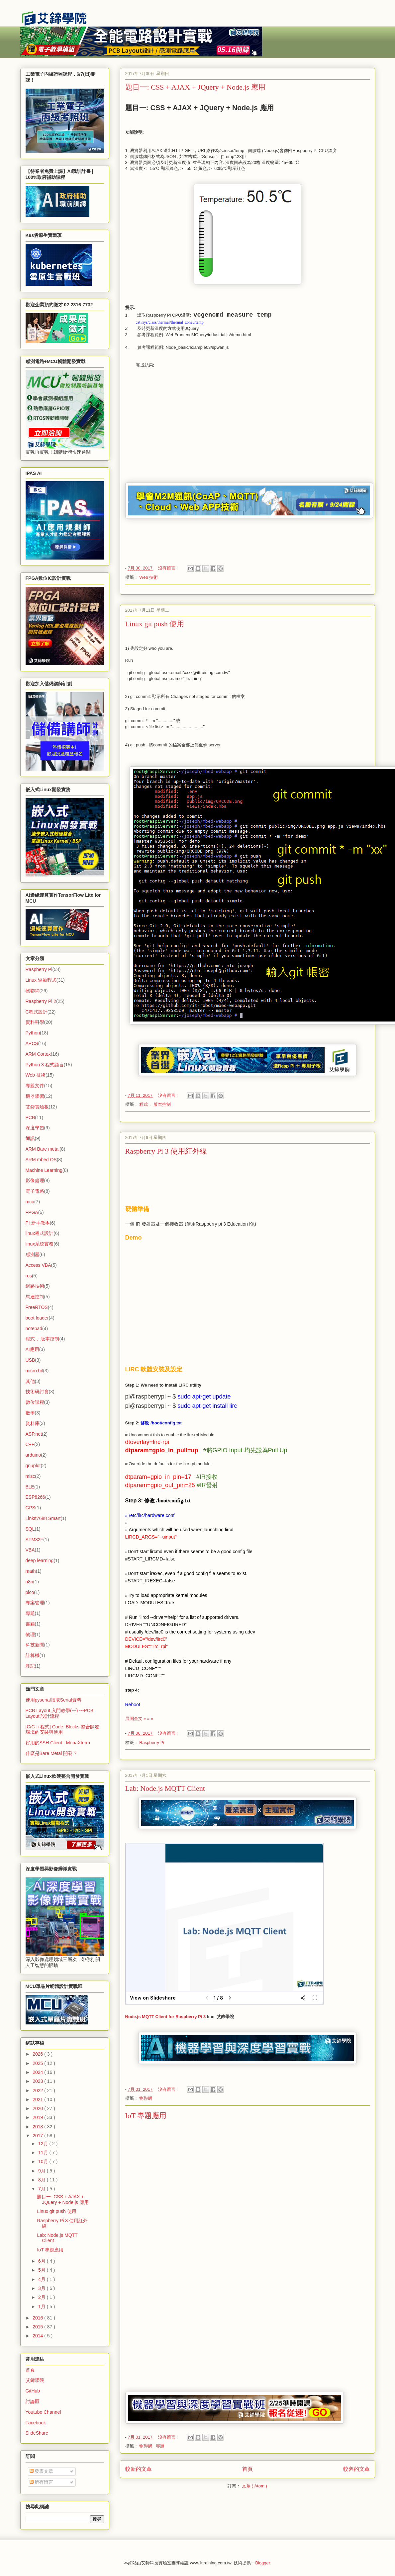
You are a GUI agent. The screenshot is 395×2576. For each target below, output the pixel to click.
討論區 (33, 2401)
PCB (30, 1117)
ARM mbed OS (41, 1159)
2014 (38, 2335)
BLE (30, 1486)
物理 (30, 1634)
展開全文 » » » (139, 1718)
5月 (42, 2270)
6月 (42, 2261)
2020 (38, 2108)
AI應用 (32, 1349)
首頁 (247, 2469)
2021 (38, 2099)
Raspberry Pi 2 (41, 1001)
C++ (30, 1444)
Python (33, 1032)
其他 (30, 1381)
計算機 (33, 1655)
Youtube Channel (43, 2412)
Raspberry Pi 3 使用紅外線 (166, 1151)
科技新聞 (35, 1644)
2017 (38, 2135)
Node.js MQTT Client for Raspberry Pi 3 (165, 2016)
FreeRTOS (37, 1307)
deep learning (40, 1560)
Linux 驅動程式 (41, 980)
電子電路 (35, 1191)
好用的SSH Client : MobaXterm (58, 1742)
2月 (42, 2297)
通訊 (30, 1138)
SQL (30, 1529)
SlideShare (37, 2433)
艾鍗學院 (35, 2380)
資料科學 (35, 1022)
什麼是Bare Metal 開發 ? (51, 1753)
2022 (38, 2090)
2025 (38, 2063)
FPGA (32, 1212)
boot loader (37, 1318)
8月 (42, 2179)
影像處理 (35, 1180)
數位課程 (35, 1402)
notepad (34, 1328)
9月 (42, 2170)
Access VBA (38, 1265)
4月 (42, 2279)
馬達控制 (35, 1296)
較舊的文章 (356, 2469)
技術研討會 (37, 1391)
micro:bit (34, 1370)
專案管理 (35, 1602)
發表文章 (41, 2471)
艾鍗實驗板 (37, 1106)
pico (30, 1592)
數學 (30, 1412)
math (31, 1571)
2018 (38, 2126)
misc (30, 1476)
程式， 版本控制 (155, 1104)
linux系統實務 (40, 1244)
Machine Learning (44, 1170)
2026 (38, 2054)
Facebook (36, 2422)
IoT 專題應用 (146, 2115)
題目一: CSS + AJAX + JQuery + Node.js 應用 (195, 87)
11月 (43, 2152)
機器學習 (35, 1096)
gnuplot (33, 1465)
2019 (38, 2117)
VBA (30, 1550)
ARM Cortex (38, 1054)
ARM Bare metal (43, 1149)
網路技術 (35, 1286)
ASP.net (34, 1434)
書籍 (30, 1624)
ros (29, 1275)
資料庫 (33, 1423)
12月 (43, 2143)
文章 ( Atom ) (254, 2485)
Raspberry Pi (151, 1742)
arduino (33, 1455)
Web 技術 (148, 577)
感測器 (33, 1254)
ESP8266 (35, 1497)
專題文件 (35, 1085)
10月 (43, 2161)
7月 (42, 2188)
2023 (38, 2081)
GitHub (33, 2390)
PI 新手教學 (38, 1223)
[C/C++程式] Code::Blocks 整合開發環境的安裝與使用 (63, 1729)
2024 (38, 2072)
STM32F (35, 1539)
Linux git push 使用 (154, 624)
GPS (31, 1507)
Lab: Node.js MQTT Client (165, 1788)
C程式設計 (37, 1012)
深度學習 (35, 1127)
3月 (42, 2288)
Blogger (262, 2562)
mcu (30, 1201)
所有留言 (41, 2482)
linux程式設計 (40, 1233)
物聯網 (145, 2098)
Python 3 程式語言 (45, 1064)
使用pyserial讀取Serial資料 (53, 1700)
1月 (42, 2306)
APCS (32, 1043)
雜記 (30, 1666)
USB (30, 1360)
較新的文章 (138, 2469)
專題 (160, 2446)
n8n (29, 1581)
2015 (38, 2326)
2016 (38, 2317)
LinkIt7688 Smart (43, 1518)
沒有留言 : (168, 568)
